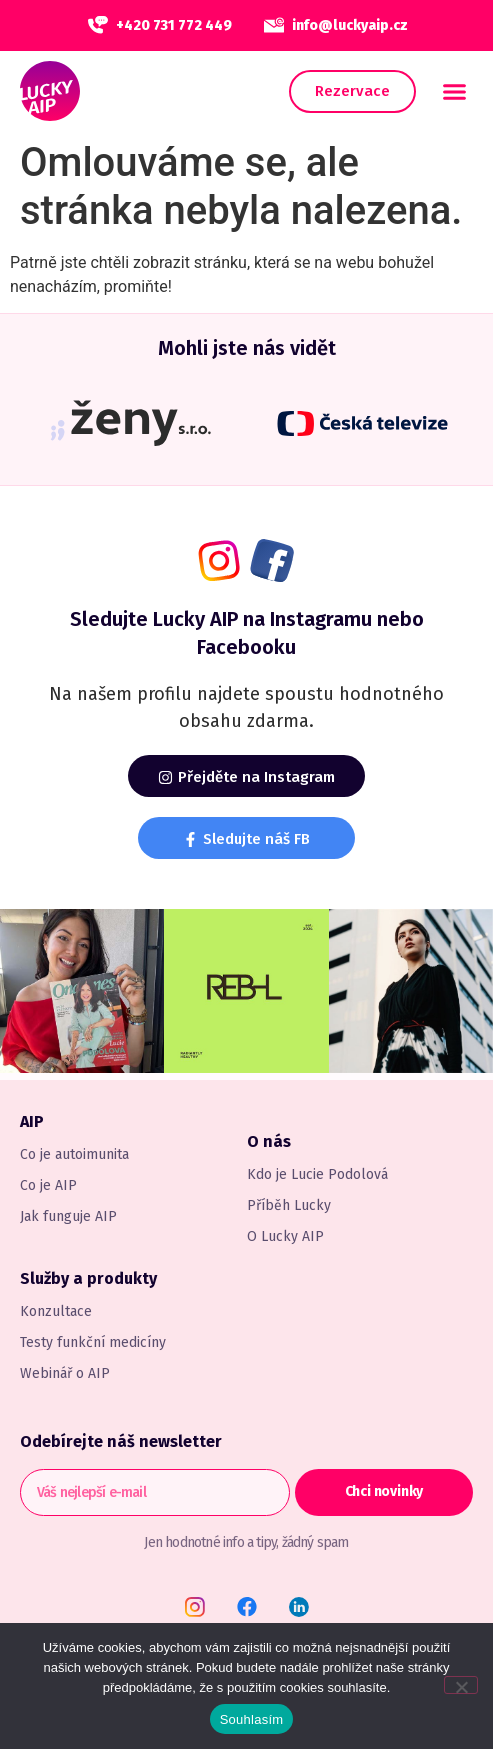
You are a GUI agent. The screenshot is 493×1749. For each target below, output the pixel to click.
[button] (455, 91)
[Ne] (461, 1685)
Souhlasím (252, 1719)
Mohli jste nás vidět (247, 348)
